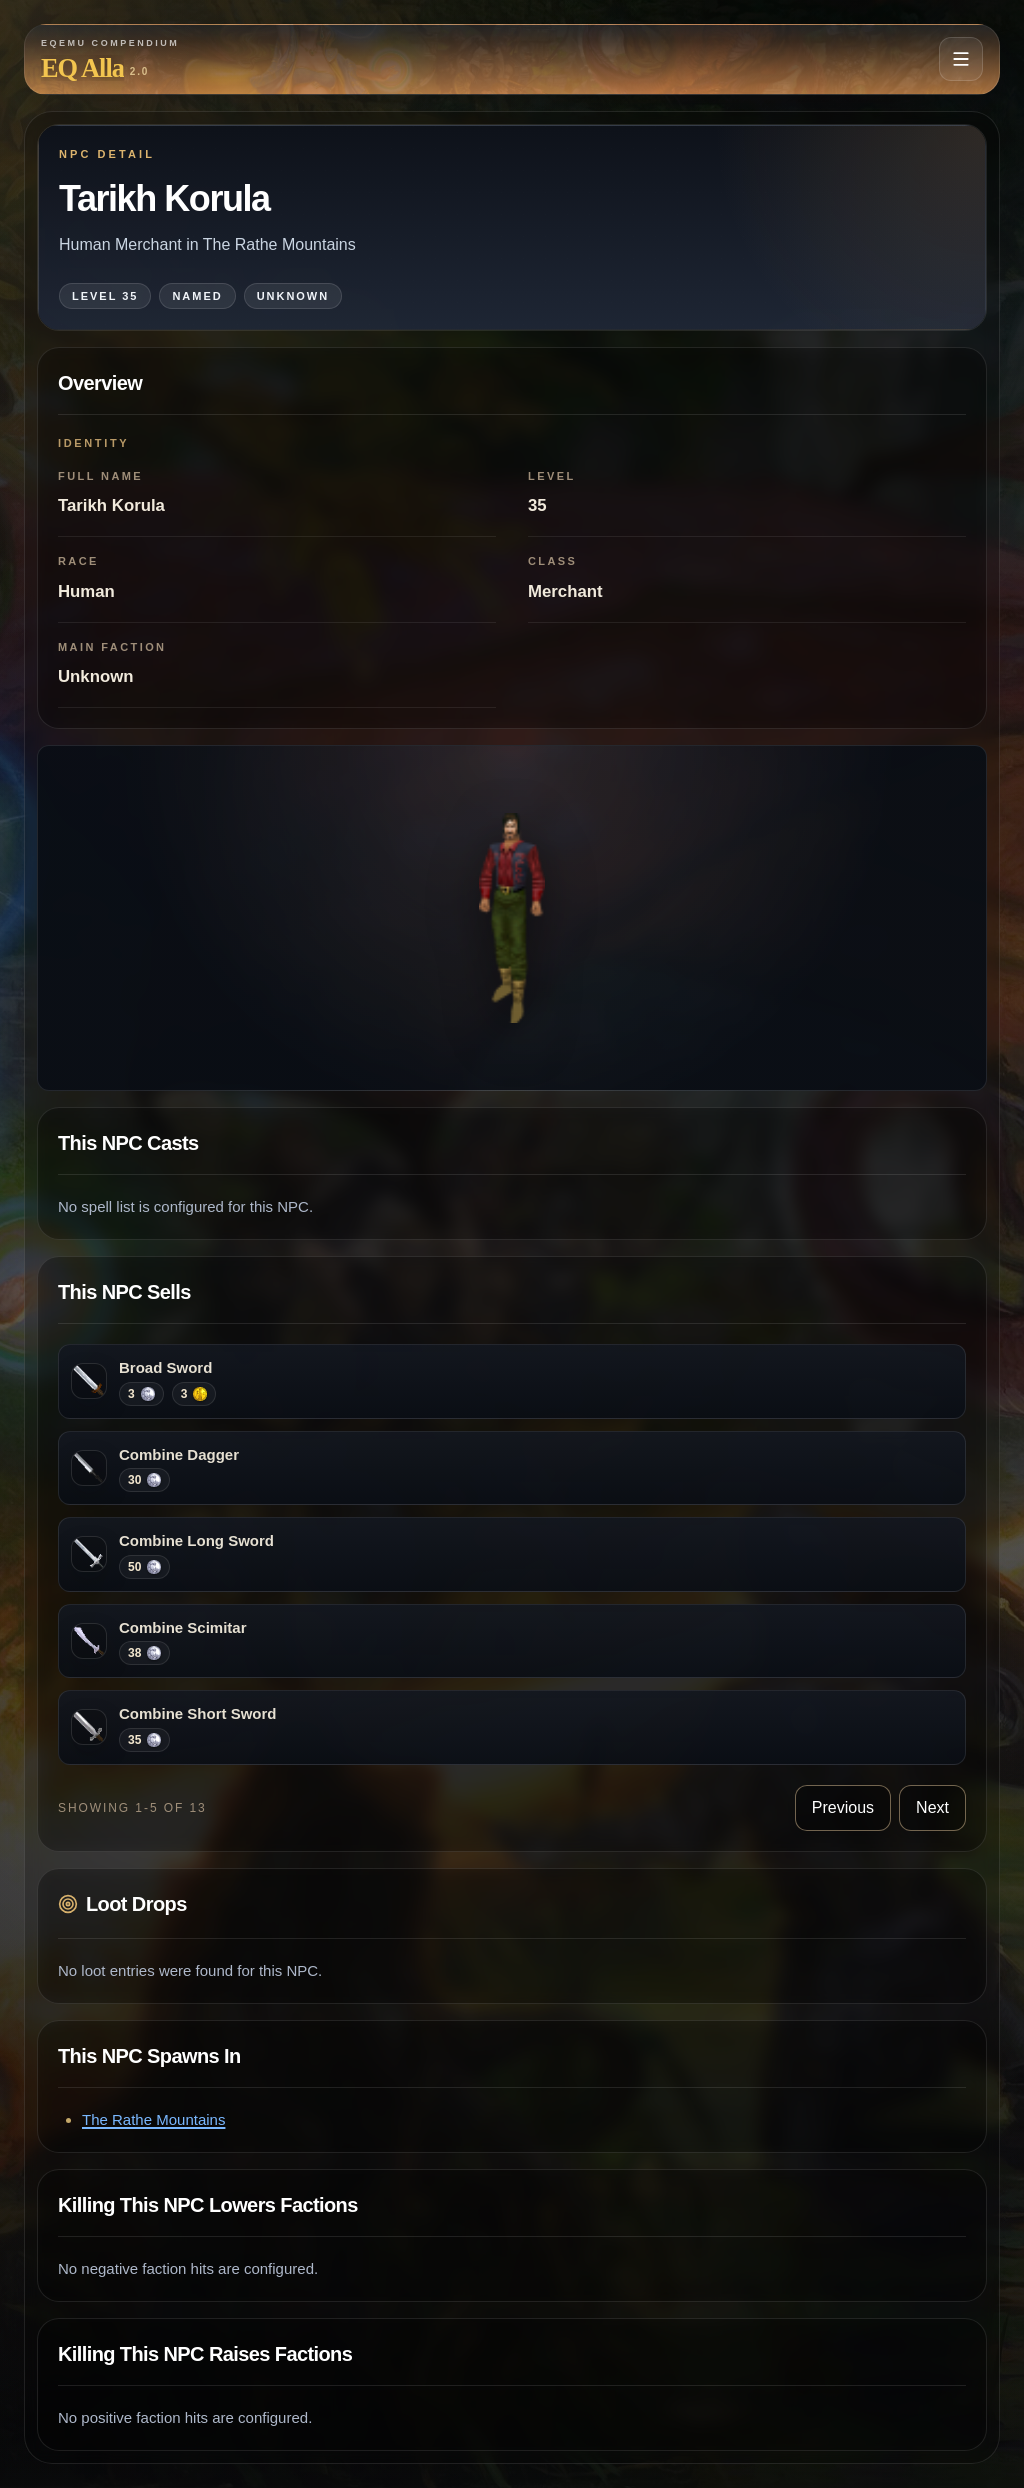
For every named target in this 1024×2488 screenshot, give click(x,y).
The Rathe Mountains (153, 2119)
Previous (843, 1807)
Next (932, 1807)
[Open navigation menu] (961, 59)
